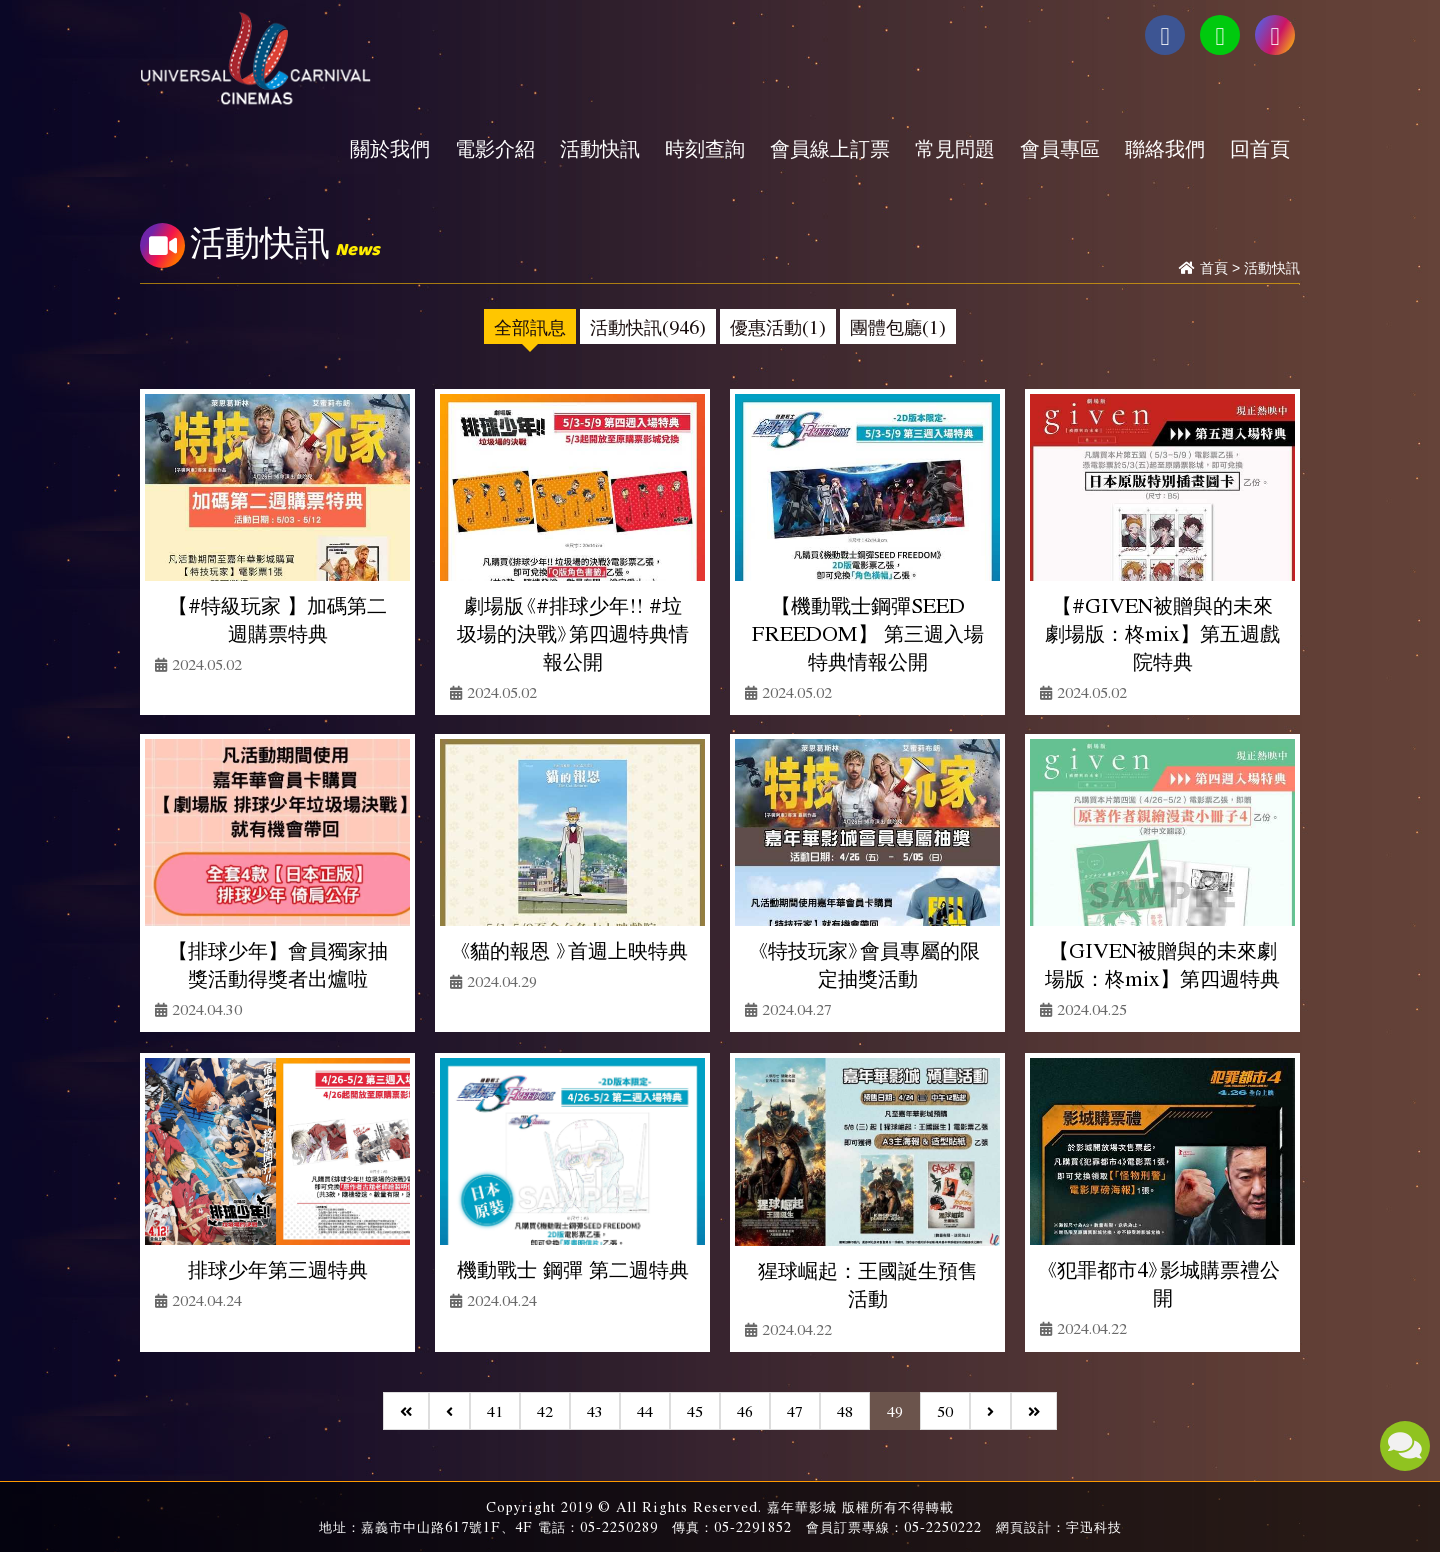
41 (495, 1411)
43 (595, 1411)
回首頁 (1260, 148)
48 (845, 1411)
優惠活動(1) (778, 326)
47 (795, 1411)
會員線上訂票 (830, 148)
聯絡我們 (1165, 148)
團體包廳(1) (898, 326)
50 (945, 1411)
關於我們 (390, 148)
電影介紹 (495, 148)
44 (645, 1411)
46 (745, 1411)
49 (895, 1411)
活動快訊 (600, 148)
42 (545, 1411)
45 (695, 1411)
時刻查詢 (705, 148)
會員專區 (1060, 148)
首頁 (1214, 268)
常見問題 (955, 148)
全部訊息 (530, 326)
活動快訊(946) (648, 326)
